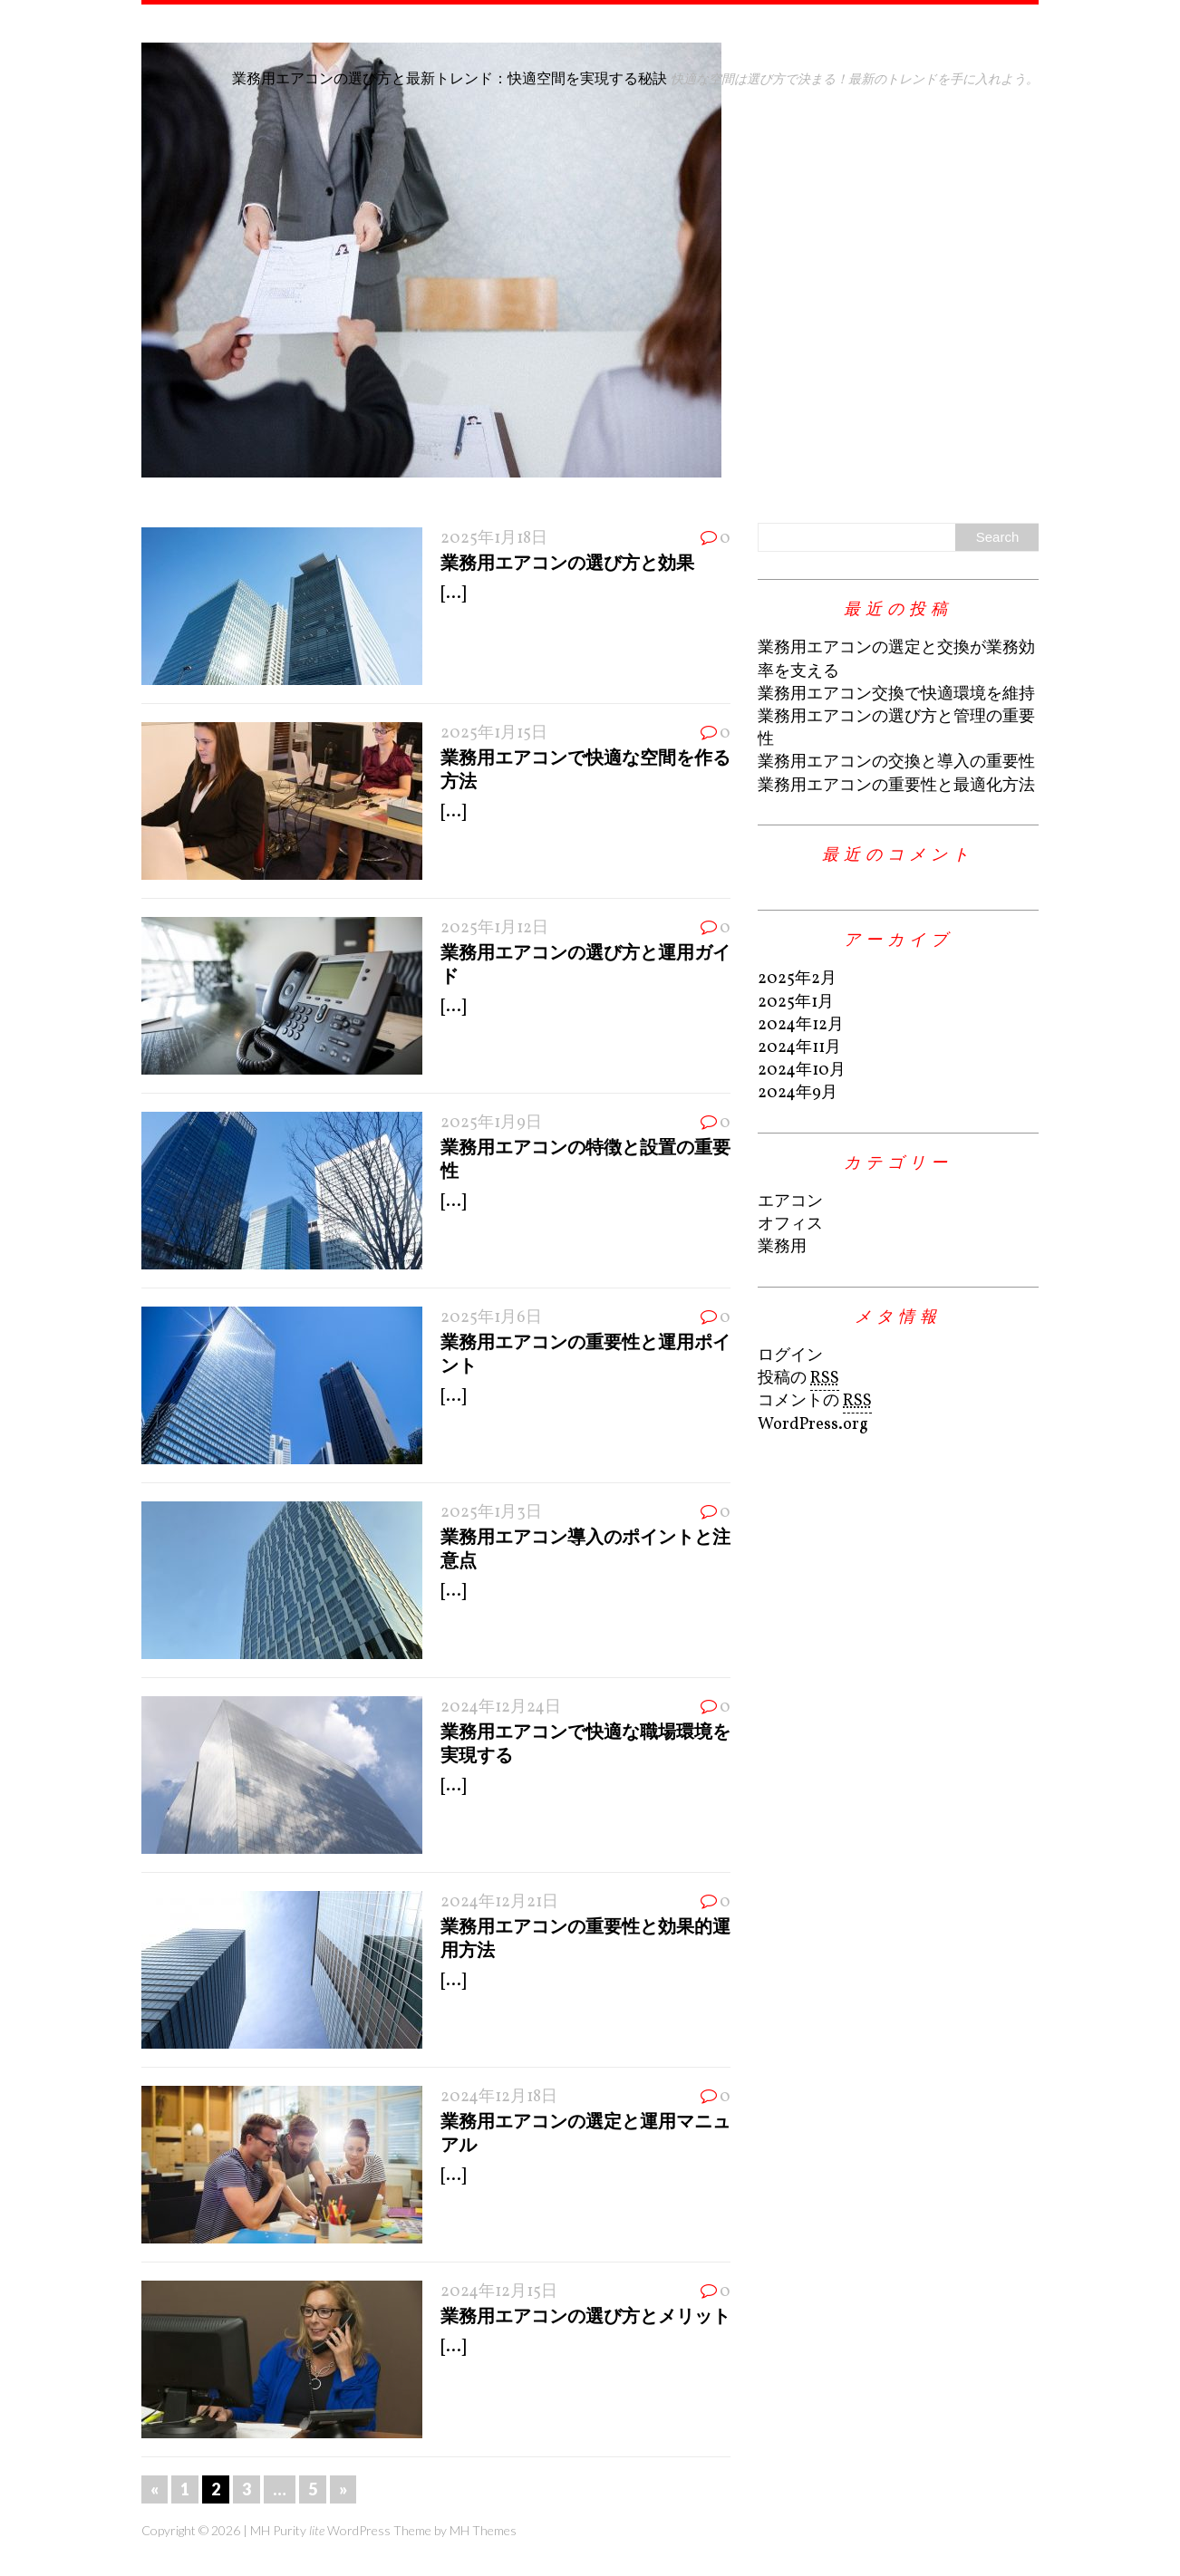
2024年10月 (802, 1070)
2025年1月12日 (494, 928)
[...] (453, 594)
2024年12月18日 (498, 2097)
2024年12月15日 (498, 2292)
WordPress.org (813, 1424)
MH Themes (483, 2530)
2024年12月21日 (499, 1902)
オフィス (790, 1224)
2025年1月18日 (493, 538)
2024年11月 (799, 1048)
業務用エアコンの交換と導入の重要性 (896, 762)
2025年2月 (797, 979)
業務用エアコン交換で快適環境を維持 (896, 694)
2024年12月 (801, 1025)
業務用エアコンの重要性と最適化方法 (896, 786)
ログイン (790, 1356)
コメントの (815, 1401)
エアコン (790, 1202)
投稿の (798, 1379)
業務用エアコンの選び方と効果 (567, 562)
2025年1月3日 (491, 1512)
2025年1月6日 (491, 1318)
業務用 (782, 1247)
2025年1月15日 (493, 733)
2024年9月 (797, 1093)
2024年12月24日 (500, 1707)
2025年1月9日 (491, 1123)
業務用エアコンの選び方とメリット (585, 2315)
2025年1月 (796, 1002)
